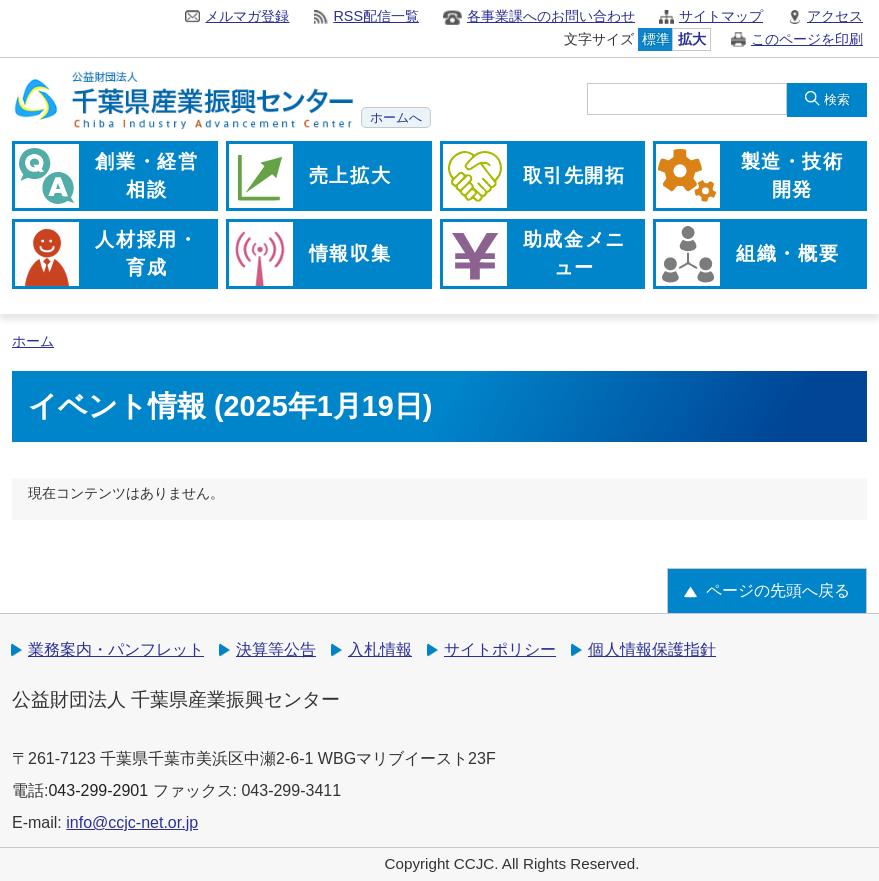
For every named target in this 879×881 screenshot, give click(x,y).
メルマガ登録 (247, 16)
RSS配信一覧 (376, 16)
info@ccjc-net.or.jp (132, 822)
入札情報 (380, 649)
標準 (656, 39)
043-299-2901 (98, 790)
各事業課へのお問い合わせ (551, 16)
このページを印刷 (807, 39)
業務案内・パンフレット (116, 649)
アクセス (835, 16)
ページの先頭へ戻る (778, 590)
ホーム (33, 341)
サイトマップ (721, 16)
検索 (837, 99)
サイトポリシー (500, 649)
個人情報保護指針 (652, 649)
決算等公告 (276, 649)
